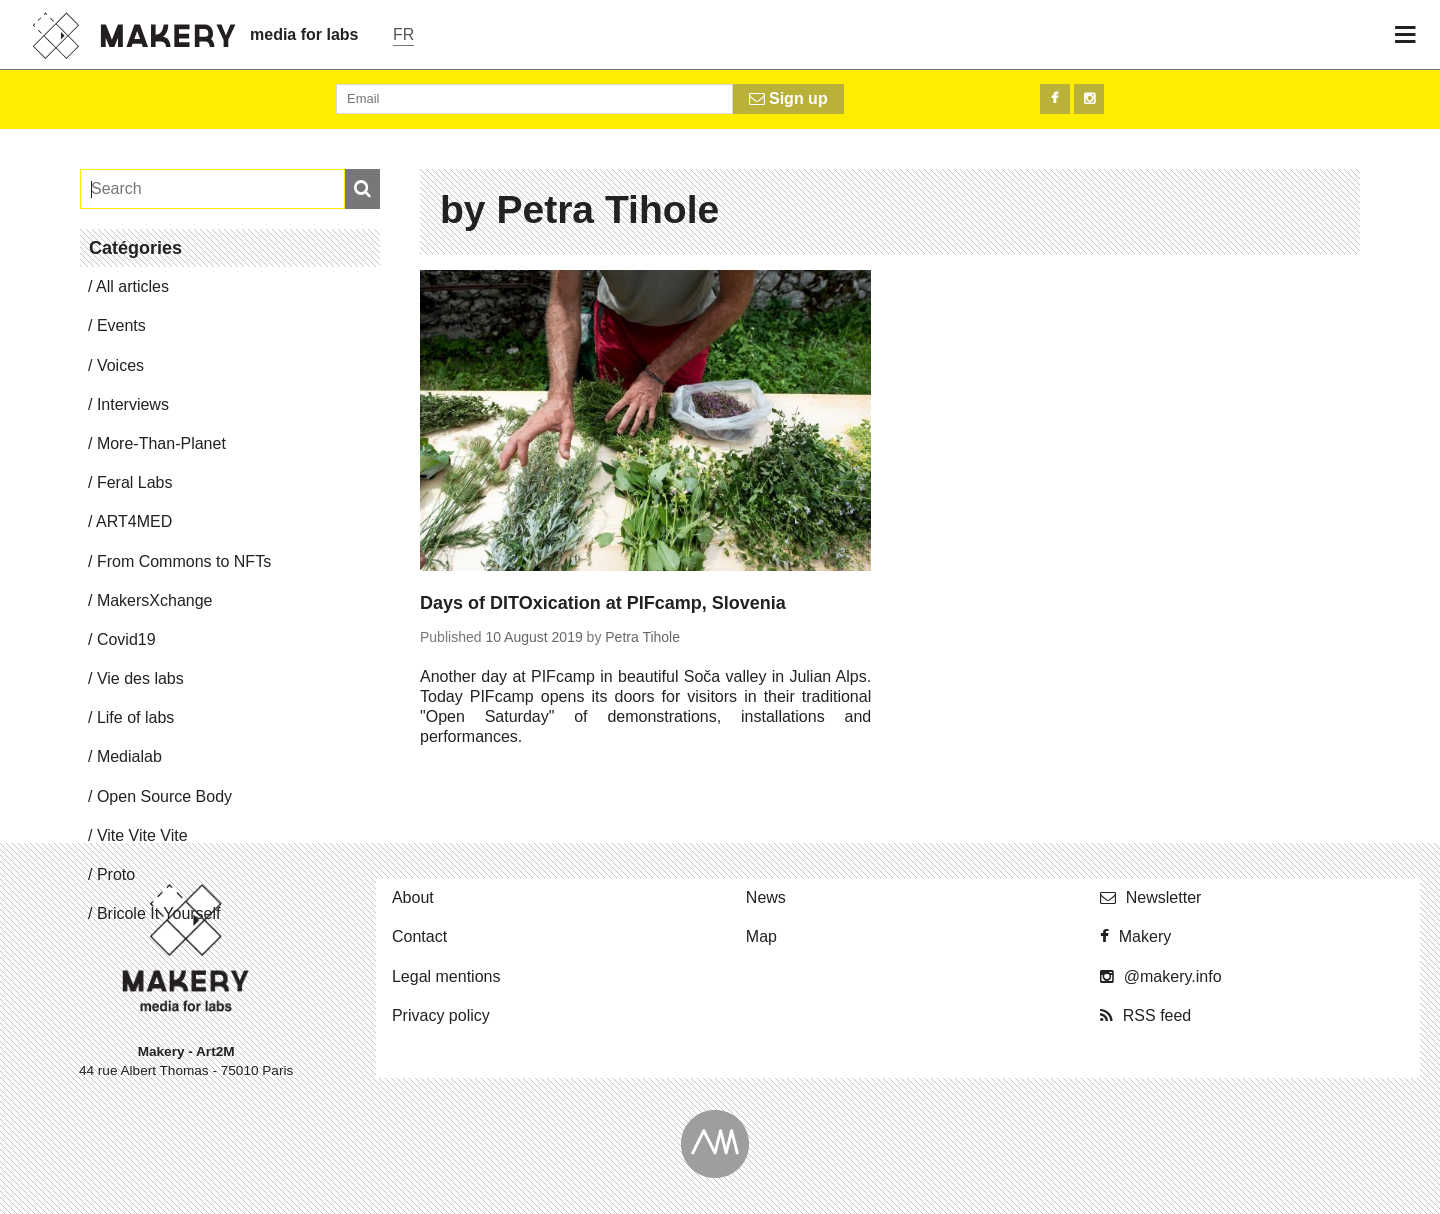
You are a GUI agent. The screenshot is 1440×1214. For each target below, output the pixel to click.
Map (761, 936)
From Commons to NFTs (184, 561)
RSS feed (1157, 1015)
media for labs (304, 34)
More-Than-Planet (161, 443)
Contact (419, 936)
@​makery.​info (1173, 976)
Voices (120, 365)
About (413, 897)
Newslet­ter (1164, 897)
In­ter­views (133, 404)
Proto (116, 874)
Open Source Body (164, 796)
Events (121, 325)
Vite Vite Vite (142, 835)
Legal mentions (446, 976)
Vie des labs (140, 678)
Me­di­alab (129, 756)
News (766, 897)
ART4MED (134, 521)
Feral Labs (135, 482)
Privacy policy (441, 1015)
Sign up (788, 98)
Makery (1145, 936)
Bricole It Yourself (159, 913)
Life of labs (135, 717)
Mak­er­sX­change (155, 600)
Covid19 (126, 639)
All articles (132, 286)
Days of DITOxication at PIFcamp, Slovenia (603, 603)
